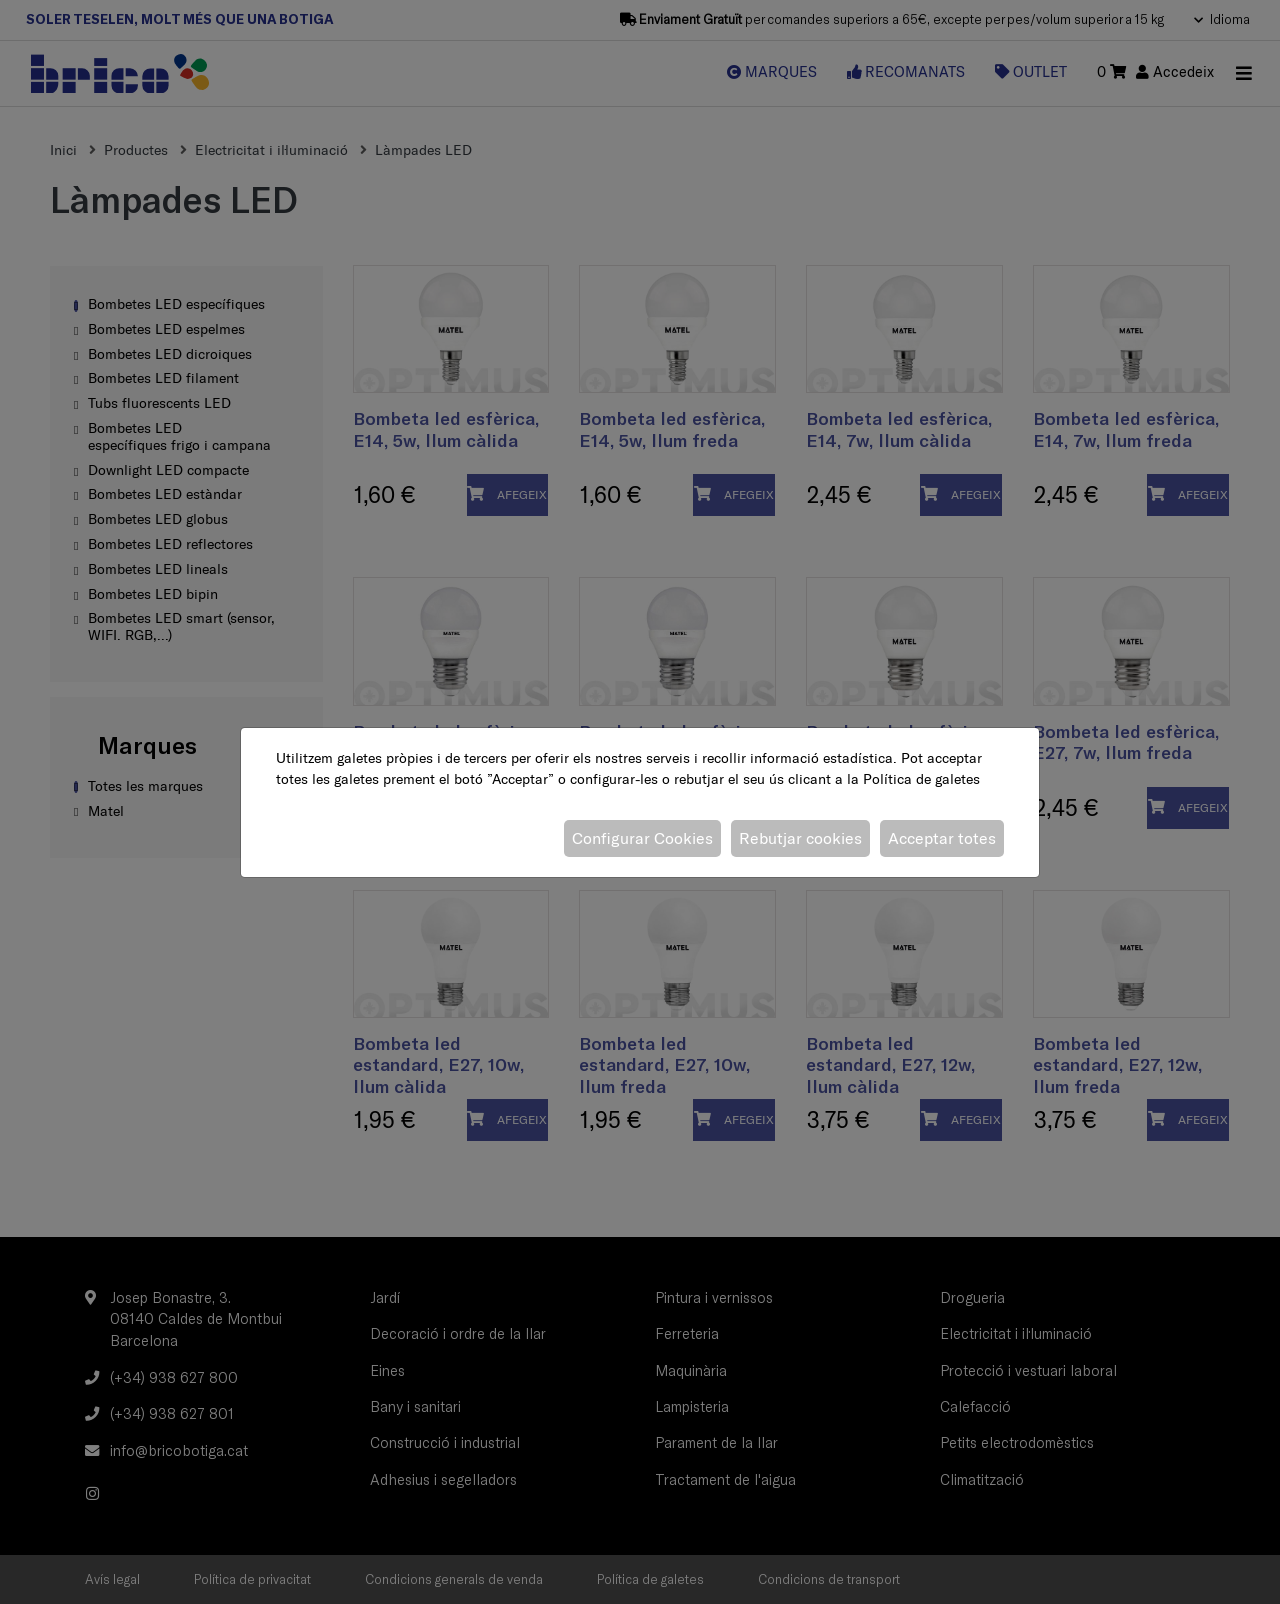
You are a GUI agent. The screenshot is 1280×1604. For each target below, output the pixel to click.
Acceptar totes (942, 838)
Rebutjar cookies (800, 838)
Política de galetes (921, 779)
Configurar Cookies (642, 838)
